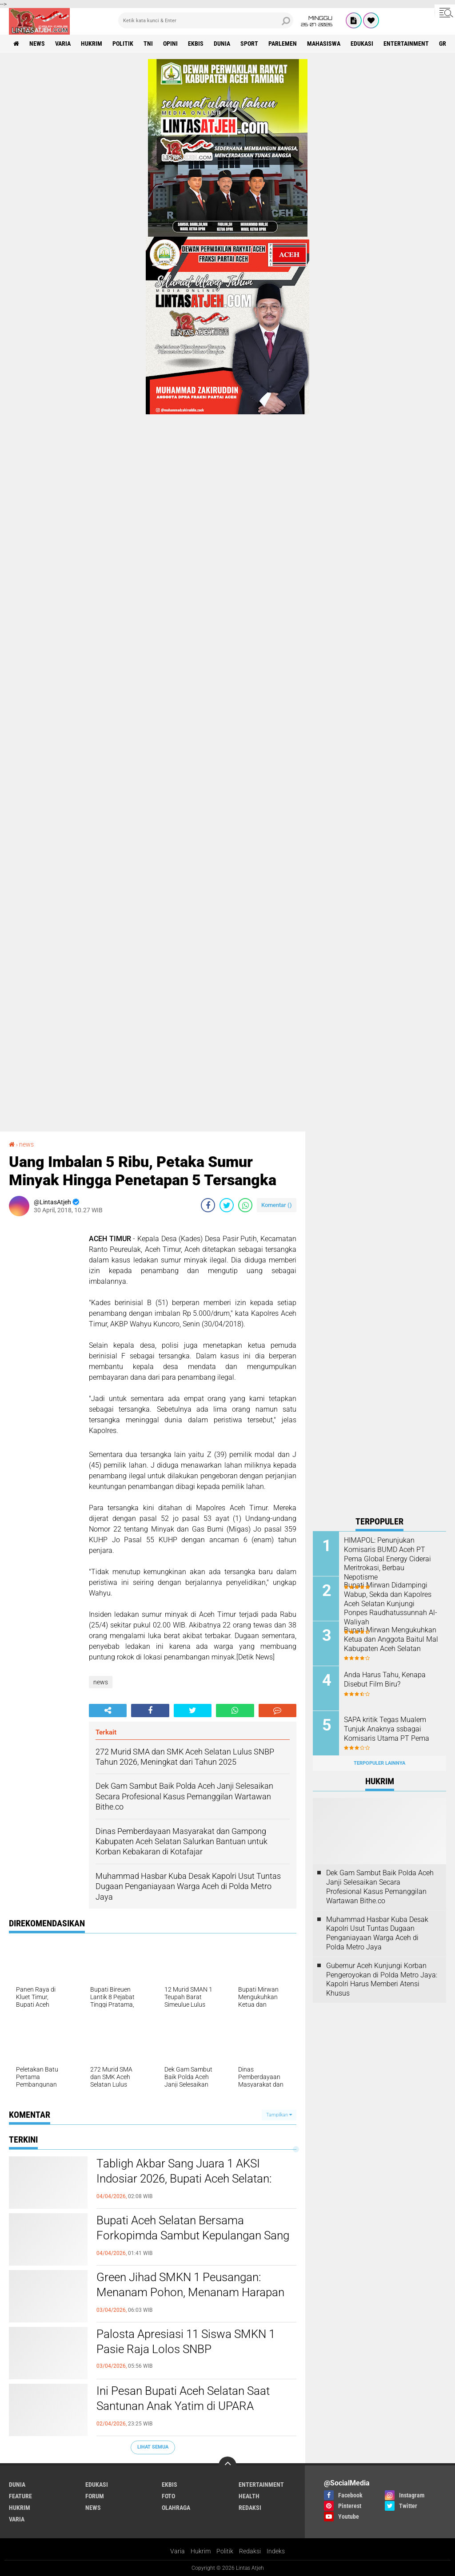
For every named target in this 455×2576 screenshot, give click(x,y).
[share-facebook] (208, 1205)
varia (63, 43)
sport (249, 43)
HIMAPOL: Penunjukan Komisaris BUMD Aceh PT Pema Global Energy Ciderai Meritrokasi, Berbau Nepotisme (387, 1558)
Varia (177, 2551)
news (37, 43)
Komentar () (276, 1205)
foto (168, 2496)
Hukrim (201, 2551)
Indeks (276, 2551)
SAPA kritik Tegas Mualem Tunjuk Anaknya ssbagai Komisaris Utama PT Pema (386, 1728)
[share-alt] (108, 1710)
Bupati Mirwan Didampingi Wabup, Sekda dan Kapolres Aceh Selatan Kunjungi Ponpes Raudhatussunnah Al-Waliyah (390, 1603)
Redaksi (250, 2551)
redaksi (250, 2507)
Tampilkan (279, 2115)
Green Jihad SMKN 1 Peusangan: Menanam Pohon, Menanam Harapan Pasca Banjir (190, 2292)
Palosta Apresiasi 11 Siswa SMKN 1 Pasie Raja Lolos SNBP (185, 2341)
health (249, 2496)
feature (20, 2496)
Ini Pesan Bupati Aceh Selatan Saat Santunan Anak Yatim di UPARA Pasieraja (183, 2406)
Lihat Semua (152, 2447)
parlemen (282, 43)
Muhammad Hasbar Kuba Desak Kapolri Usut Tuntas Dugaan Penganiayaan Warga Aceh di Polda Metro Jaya (377, 1933)
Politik (224, 2551)
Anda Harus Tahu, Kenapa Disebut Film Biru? (385, 1679)
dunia (222, 43)
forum (94, 2496)
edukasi (362, 43)
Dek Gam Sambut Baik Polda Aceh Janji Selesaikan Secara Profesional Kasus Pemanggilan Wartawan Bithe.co (380, 1887)
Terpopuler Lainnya (379, 1763)
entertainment (406, 43)
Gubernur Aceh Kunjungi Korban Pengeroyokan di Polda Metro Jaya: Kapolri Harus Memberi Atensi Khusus (381, 1979)
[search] (205, 20)
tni (148, 43)
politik (122, 43)
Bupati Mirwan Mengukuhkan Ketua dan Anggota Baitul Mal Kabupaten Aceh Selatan (391, 1639)
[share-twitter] (227, 1205)
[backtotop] (227, 2465)
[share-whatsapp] (245, 1205)
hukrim (91, 43)
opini (170, 43)
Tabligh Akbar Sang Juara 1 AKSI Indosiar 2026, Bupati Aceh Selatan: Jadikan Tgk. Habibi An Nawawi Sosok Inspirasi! (192, 2186)
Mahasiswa (323, 43)
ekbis (196, 43)
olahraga (176, 2507)
